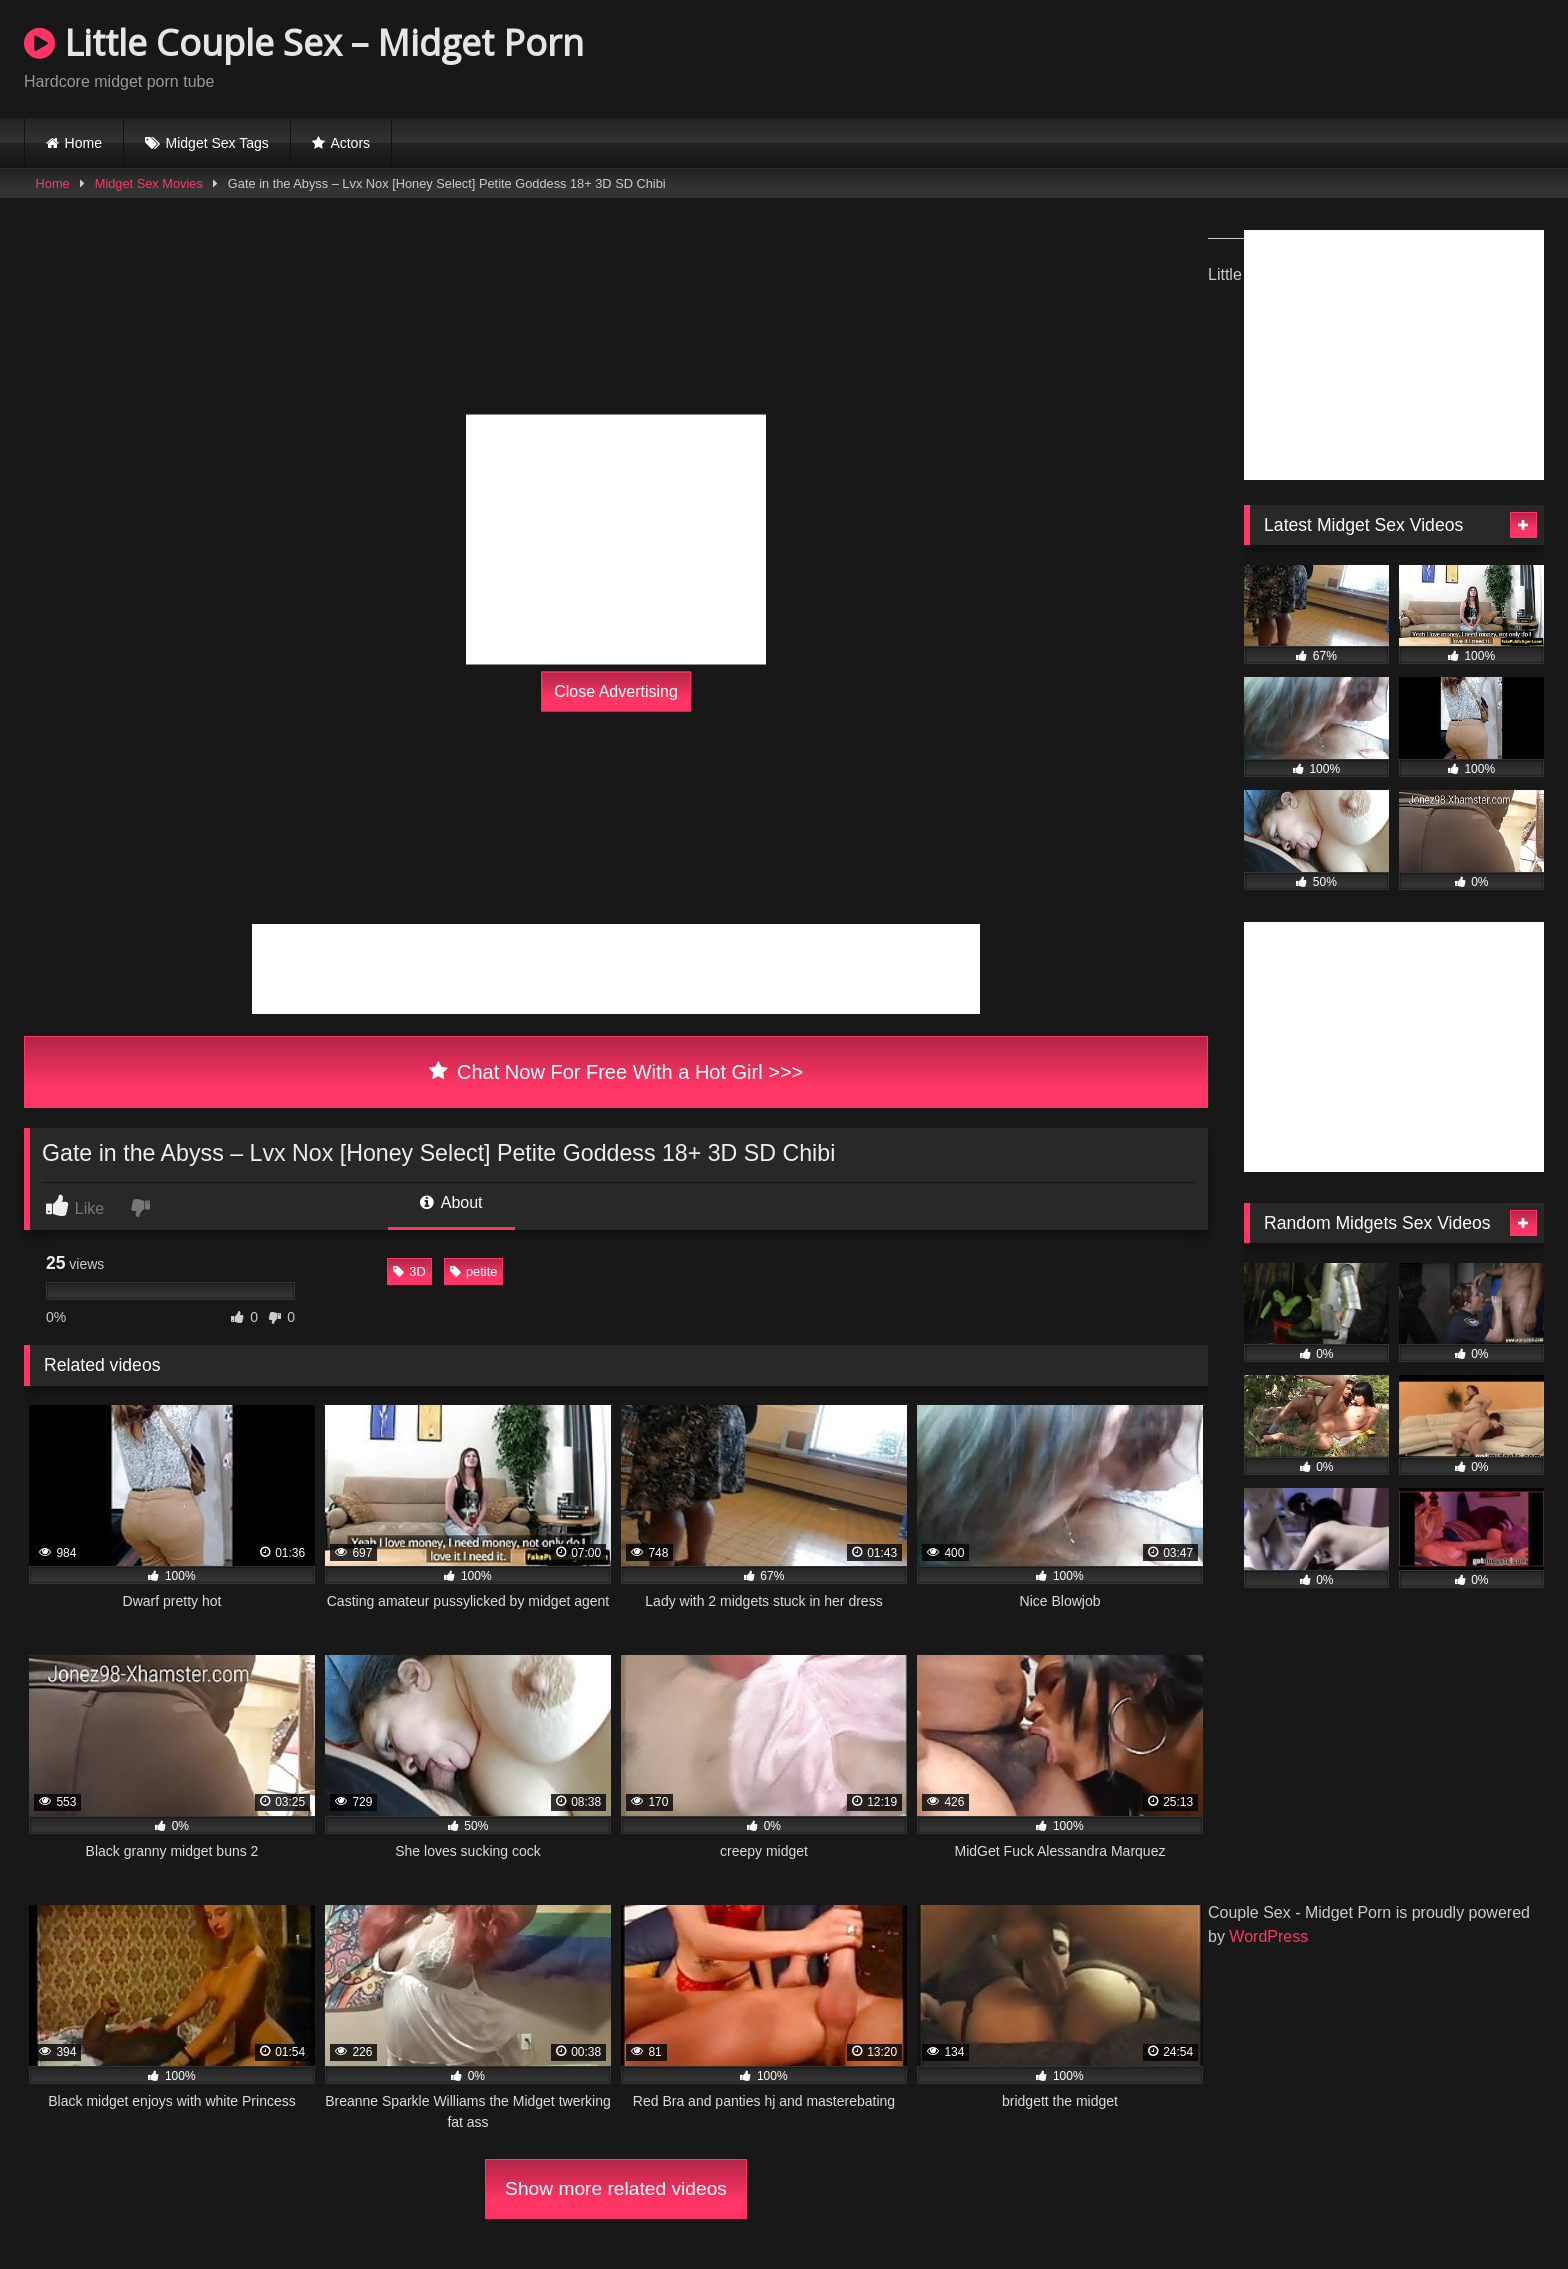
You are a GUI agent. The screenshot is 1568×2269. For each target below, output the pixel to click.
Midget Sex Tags (217, 143)
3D (409, 1271)
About (451, 1202)
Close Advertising (616, 691)
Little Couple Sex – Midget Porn (304, 42)
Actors (350, 143)
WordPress (1268, 1936)
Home (83, 143)
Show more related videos (616, 2188)
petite (473, 1271)
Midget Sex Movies (149, 183)
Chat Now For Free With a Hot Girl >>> (616, 1072)
